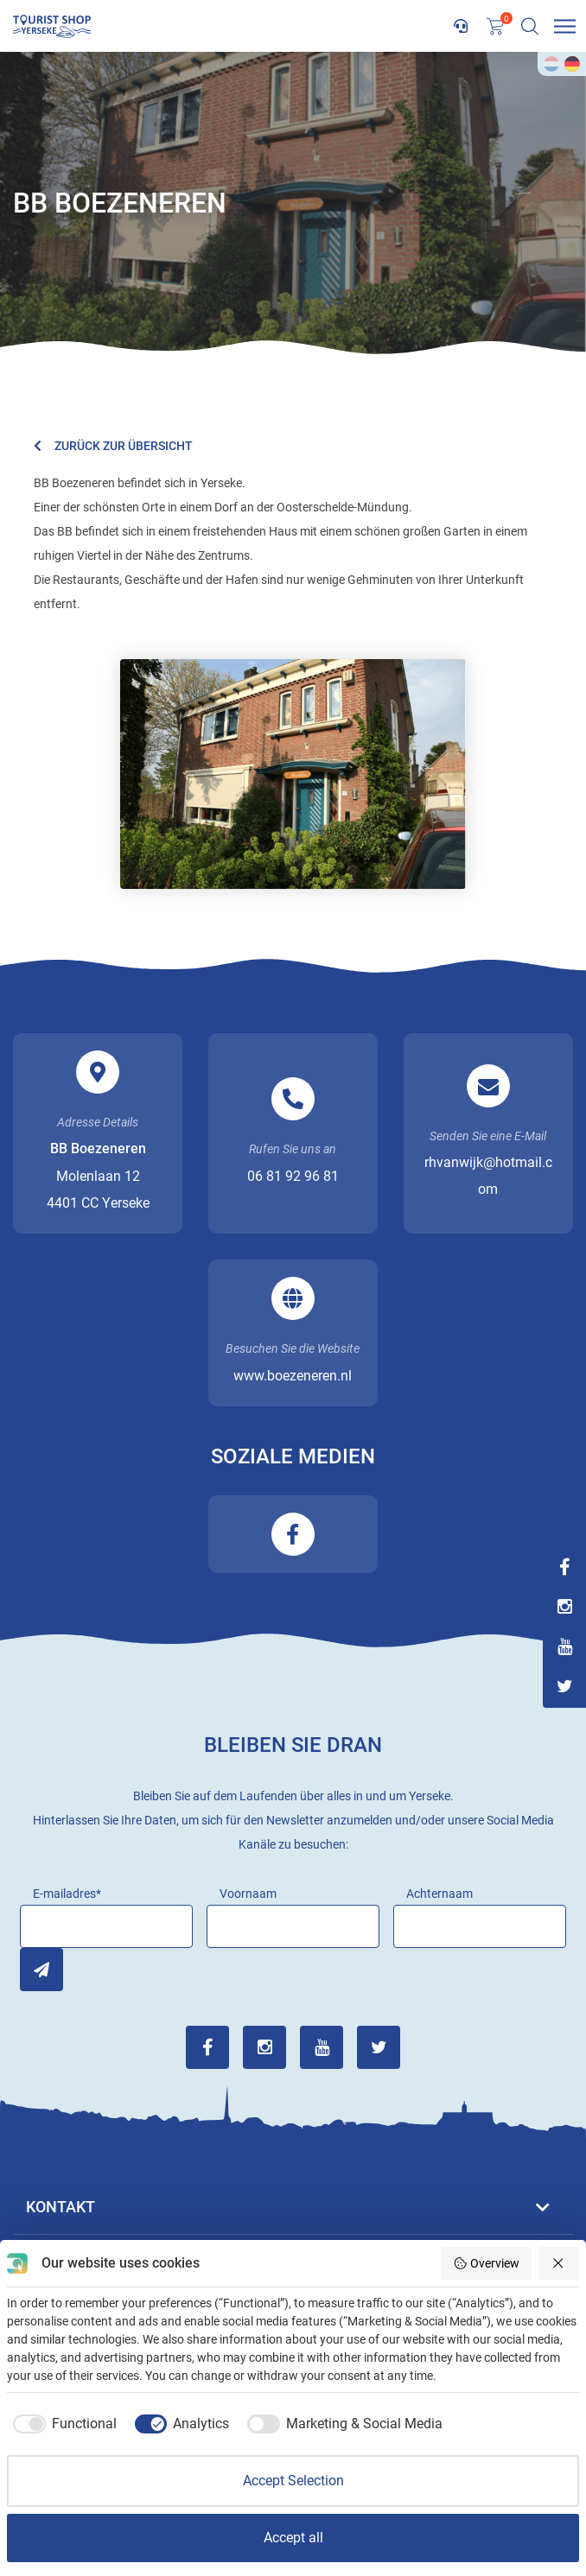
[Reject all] (559, 2263)
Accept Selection (293, 2480)
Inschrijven (41, 1969)
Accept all (293, 2537)
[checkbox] (62, 2424)
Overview (486, 2263)
